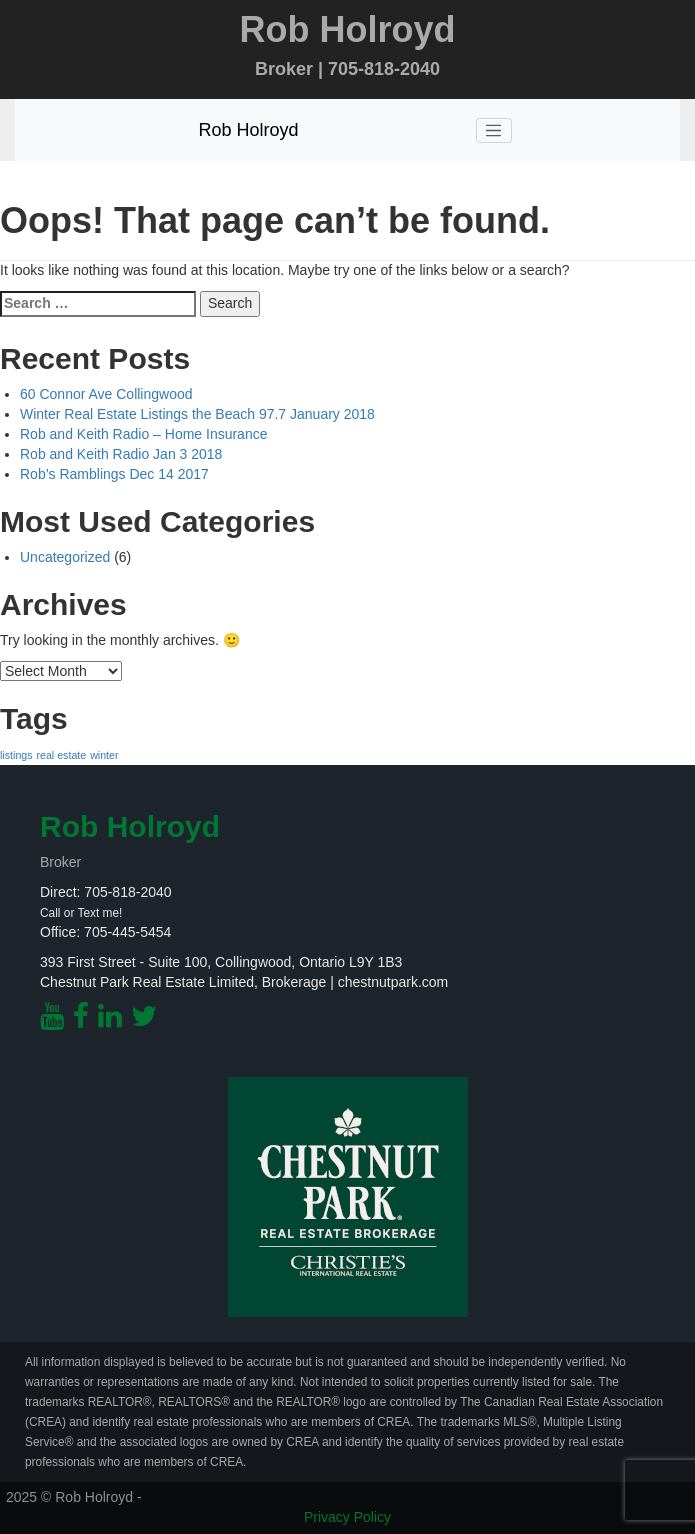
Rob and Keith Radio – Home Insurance (143, 434)
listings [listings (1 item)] (16, 755)
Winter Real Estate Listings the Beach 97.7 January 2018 (197, 414)
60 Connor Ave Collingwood (106, 394)
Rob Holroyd (248, 130)
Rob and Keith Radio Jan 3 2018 (121, 454)
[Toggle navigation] (494, 131)
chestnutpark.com (393, 982)
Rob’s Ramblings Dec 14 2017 (114, 474)
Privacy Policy (347, 1517)
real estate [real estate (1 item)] (61, 755)
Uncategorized (65, 557)
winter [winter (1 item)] (104, 755)
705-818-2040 (127, 892)
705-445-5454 (127, 932)
